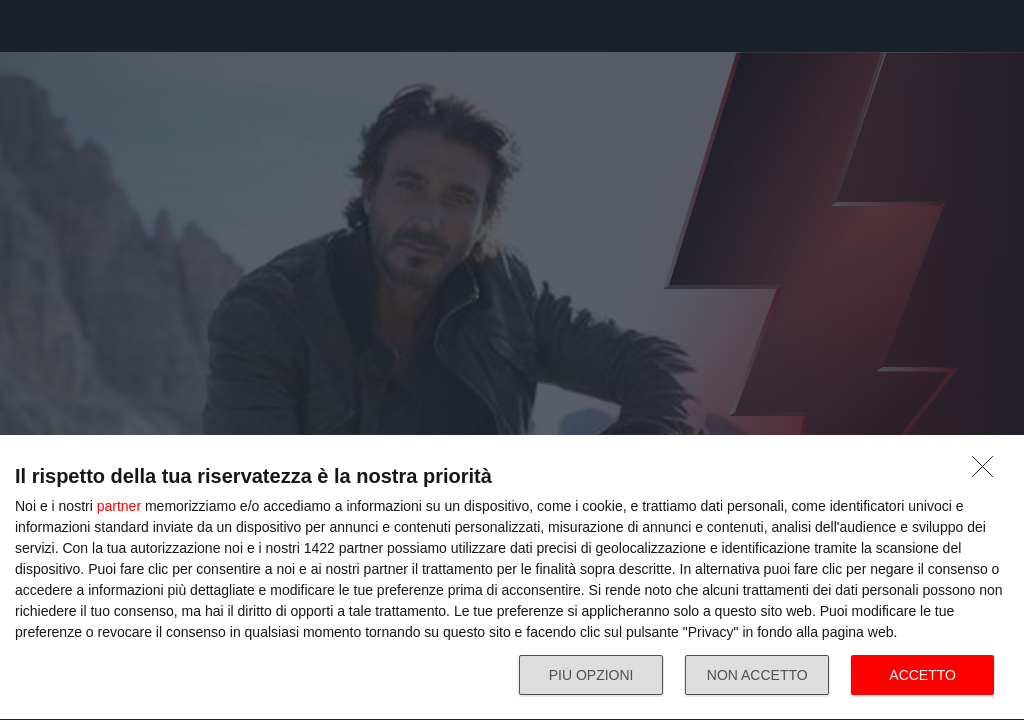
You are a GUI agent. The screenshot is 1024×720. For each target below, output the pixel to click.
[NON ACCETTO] (988, 472)
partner (119, 506)
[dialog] (512, 578)
